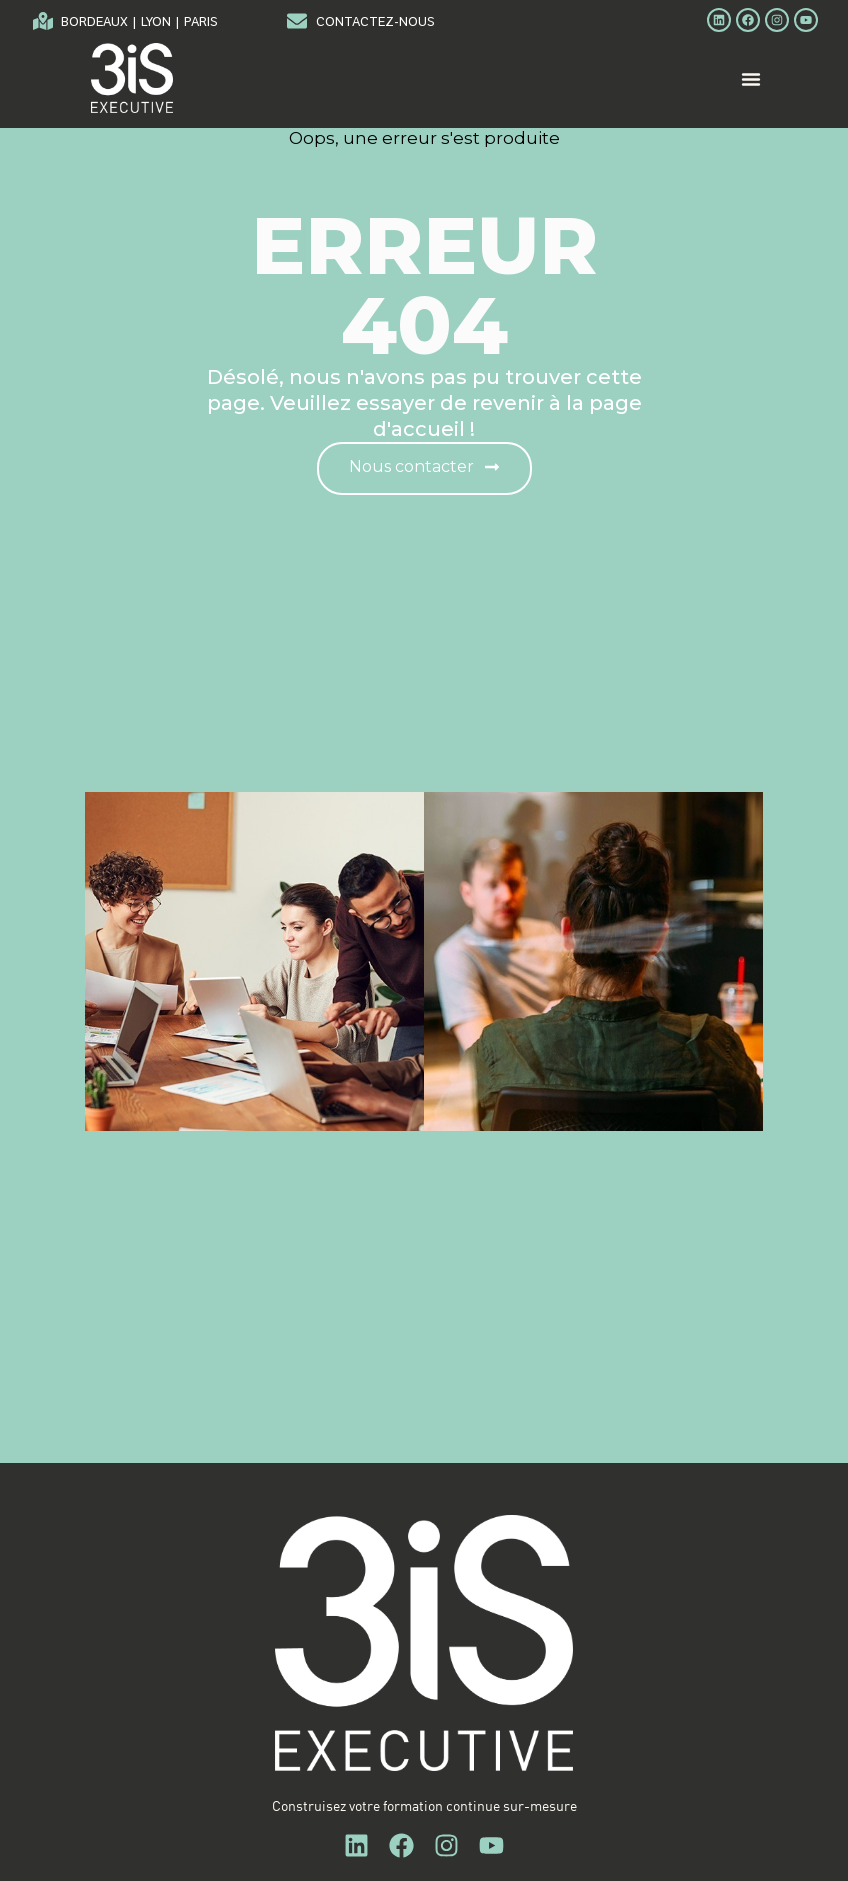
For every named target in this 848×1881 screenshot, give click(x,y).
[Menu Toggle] (751, 91)
